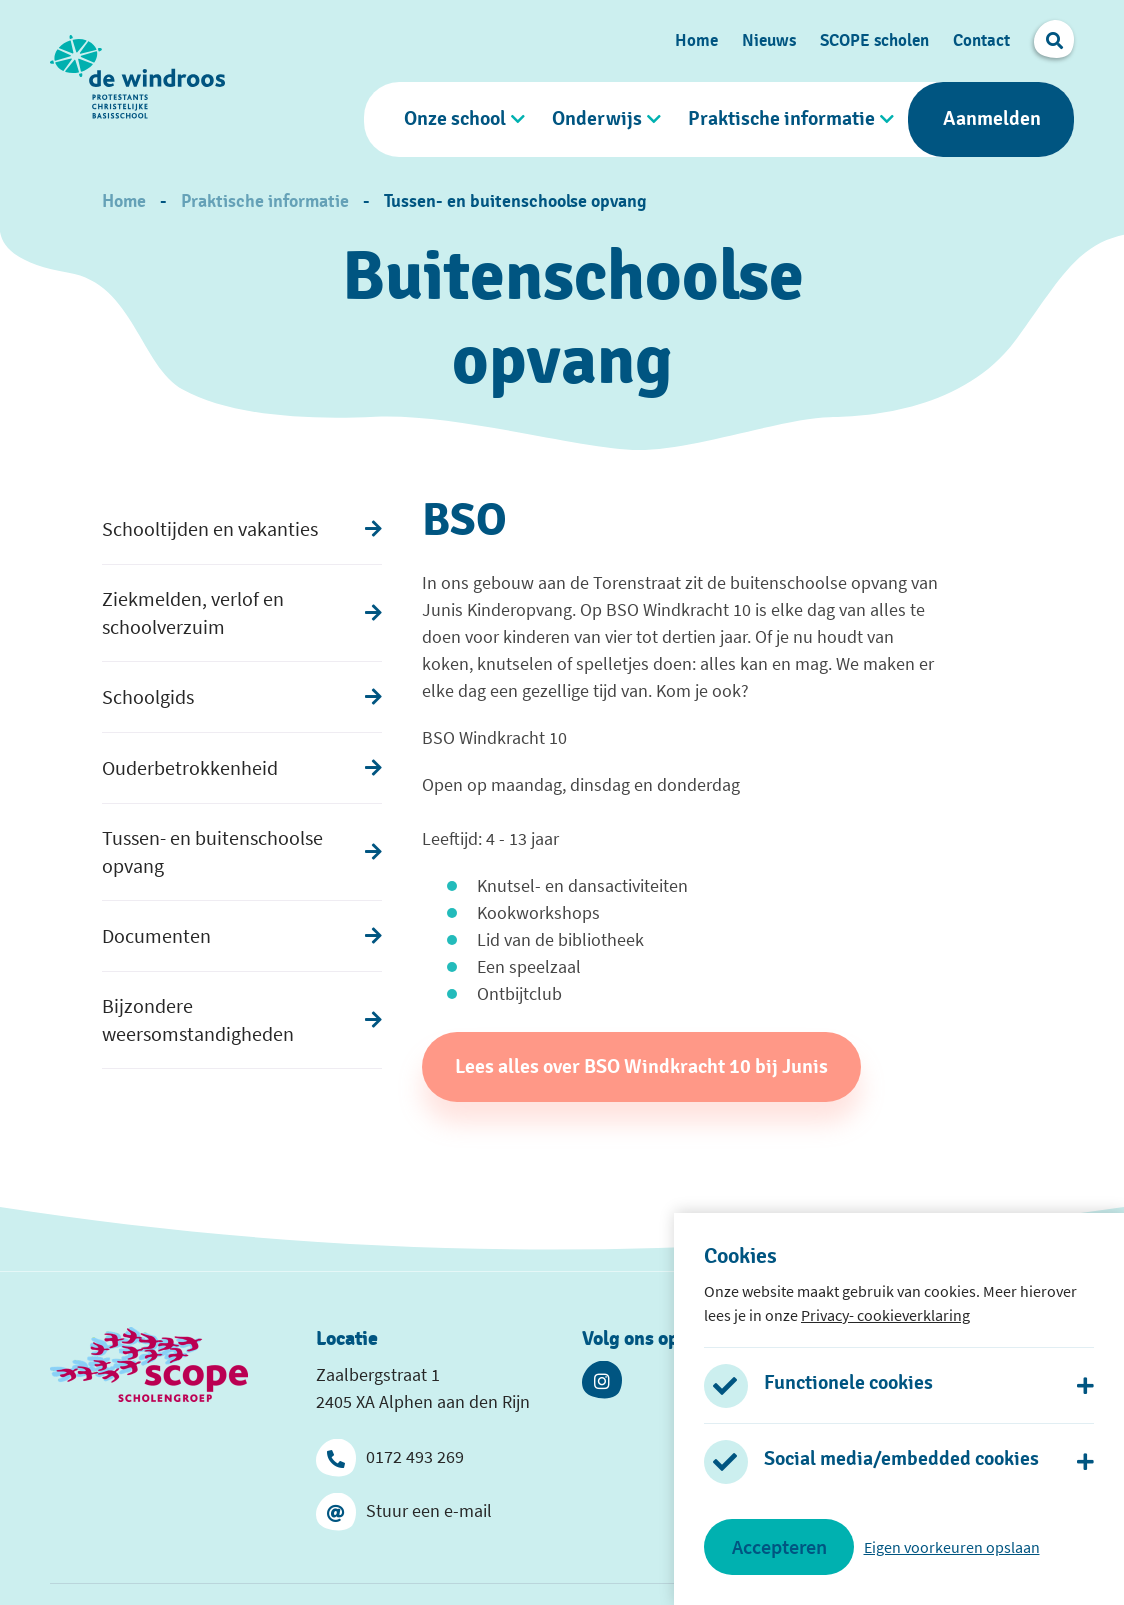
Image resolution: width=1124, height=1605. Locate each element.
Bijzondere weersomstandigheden (198, 1019)
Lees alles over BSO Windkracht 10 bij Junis (641, 1067)
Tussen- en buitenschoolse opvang (515, 202)
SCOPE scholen (874, 40)
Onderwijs (597, 119)
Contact (981, 40)
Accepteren (779, 1546)
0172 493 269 (390, 1457)
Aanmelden (992, 119)
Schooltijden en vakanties (210, 528)
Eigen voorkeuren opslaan (952, 1547)
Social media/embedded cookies (901, 1459)
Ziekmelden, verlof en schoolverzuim (193, 612)
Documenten (156, 935)
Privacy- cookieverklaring (885, 1315)
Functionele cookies (848, 1383)
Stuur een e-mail (404, 1511)
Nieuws (769, 40)
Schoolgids (148, 696)
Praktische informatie (781, 119)
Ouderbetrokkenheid (190, 767)
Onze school (455, 119)
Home (696, 40)
